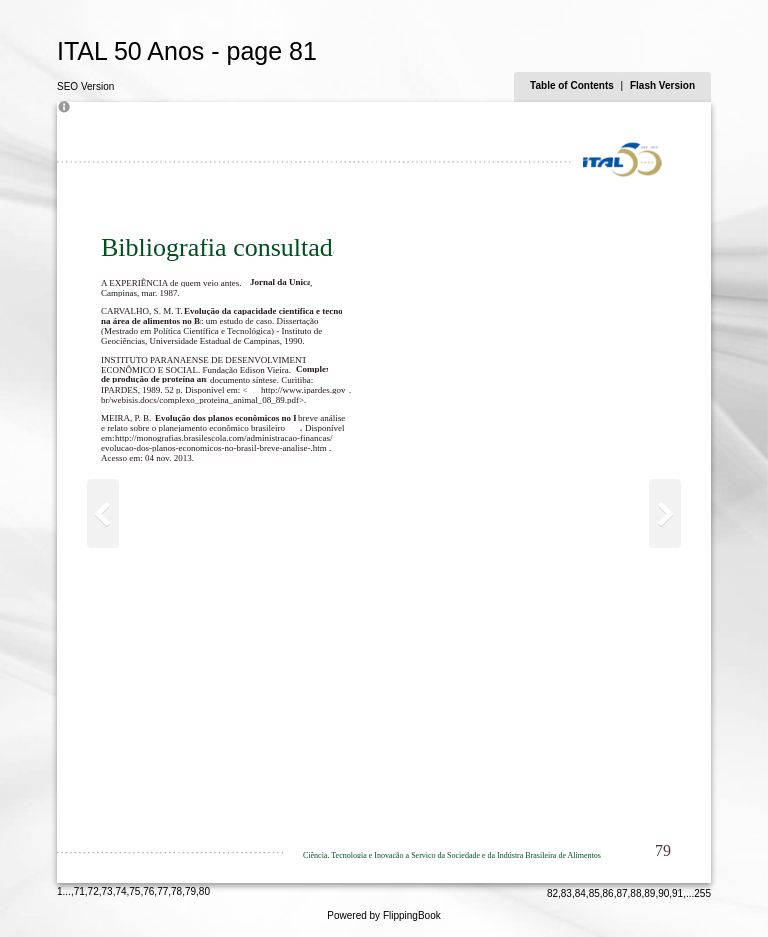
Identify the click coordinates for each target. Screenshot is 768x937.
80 (204, 891)
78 (176, 891)
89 (649, 893)
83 (566, 893)
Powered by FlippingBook (383, 915)
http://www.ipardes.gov (303, 390)
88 (635, 893)
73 (107, 891)
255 (702, 893)
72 (93, 891)
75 (134, 891)
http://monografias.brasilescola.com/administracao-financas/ (223, 438)
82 (552, 893)
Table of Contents (573, 85)
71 (79, 891)
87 (621, 893)
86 (608, 893)
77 (162, 891)
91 (677, 893)
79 (190, 891)
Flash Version (662, 85)
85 (594, 893)
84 (580, 893)
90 (663, 893)
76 (148, 891)
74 (120, 891)
